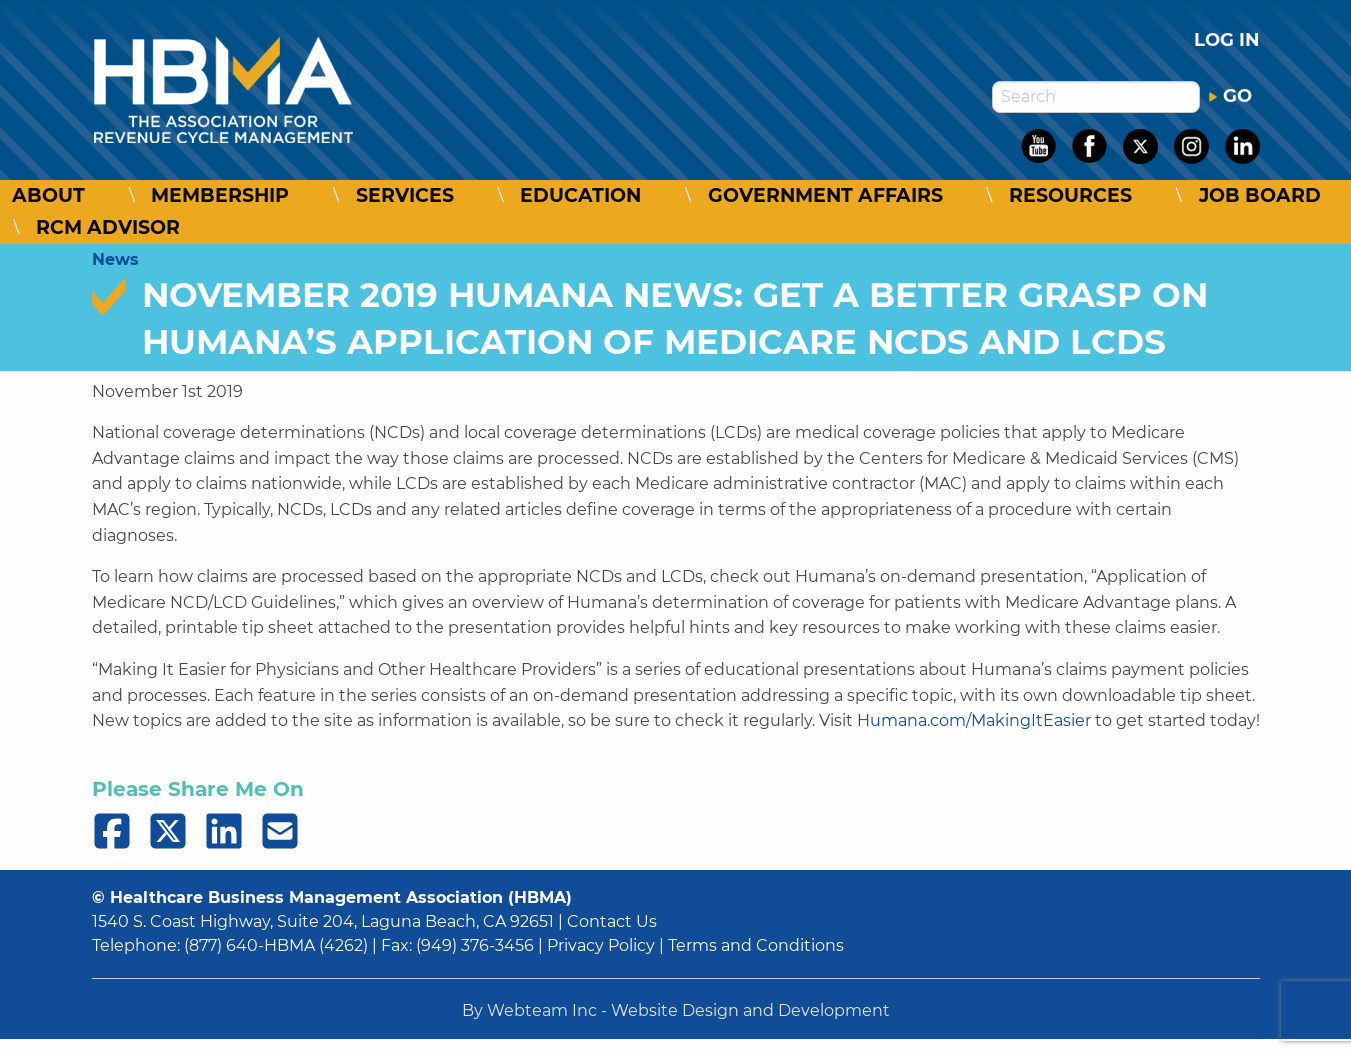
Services (405, 195)
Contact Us (612, 921)
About (48, 195)
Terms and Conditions (756, 945)
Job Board (1260, 195)
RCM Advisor (108, 227)
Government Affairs (825, 195)
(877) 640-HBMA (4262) (276, 945)
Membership (220, 195)
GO (1230, 96)
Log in (1227, 40)
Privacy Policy (601, 945)
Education (580, 195)
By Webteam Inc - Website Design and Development (676, 1010)
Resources (1070, 195)
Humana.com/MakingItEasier (974, 720)
